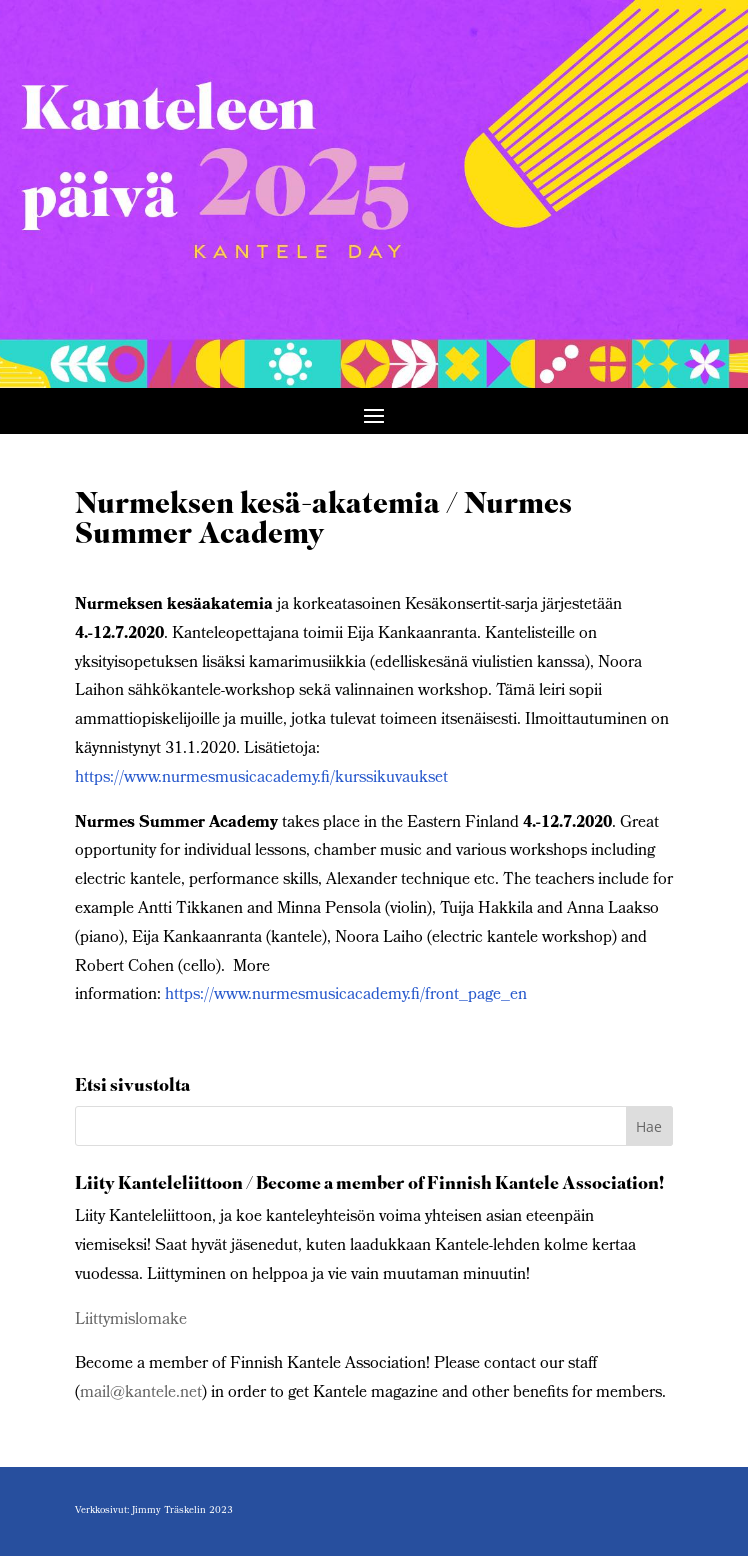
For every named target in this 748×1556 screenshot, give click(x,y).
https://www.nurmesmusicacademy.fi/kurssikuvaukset (261, 778)
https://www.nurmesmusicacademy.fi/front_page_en (346, 995)
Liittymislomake (131, 1320)
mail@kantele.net (141, 1393)
